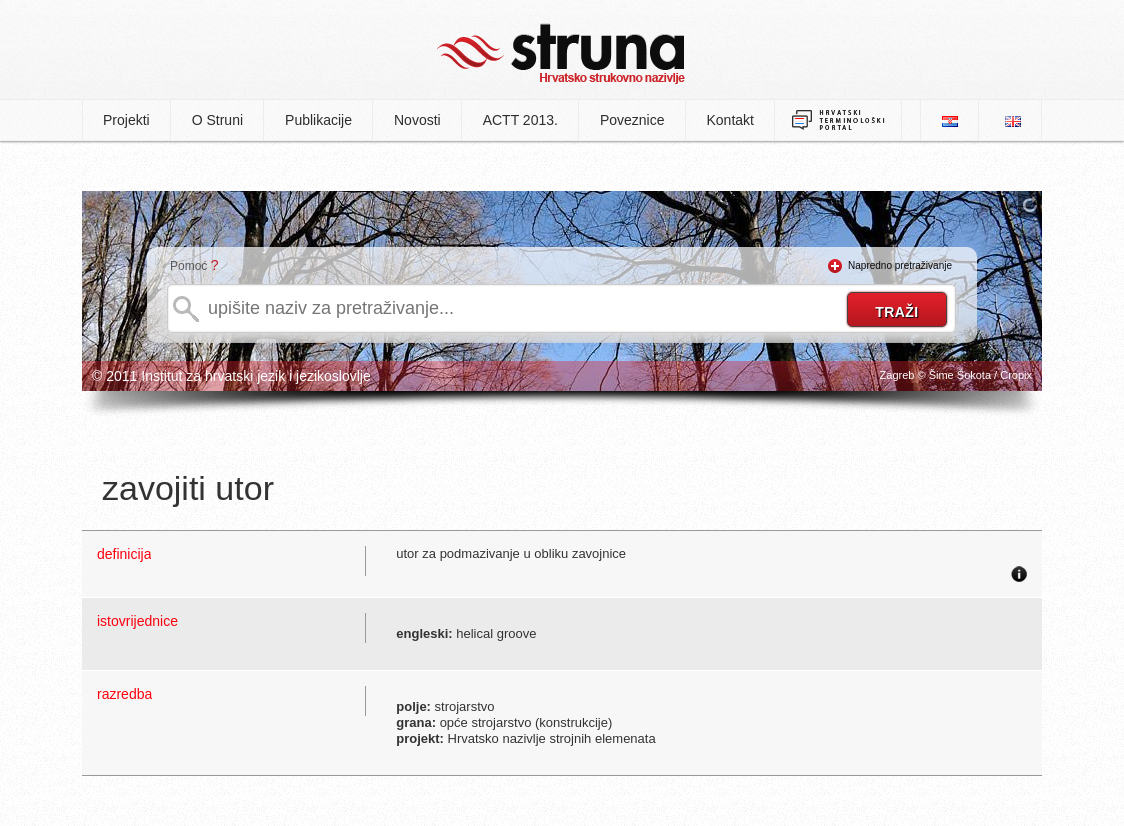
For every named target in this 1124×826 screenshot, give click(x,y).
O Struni (217, 120)
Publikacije (318, 120)
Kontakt (730, 120)
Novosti (417, 120)
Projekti (126, 120)
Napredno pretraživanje (900, 265)
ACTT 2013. (520, 120)
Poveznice (632, 120)
